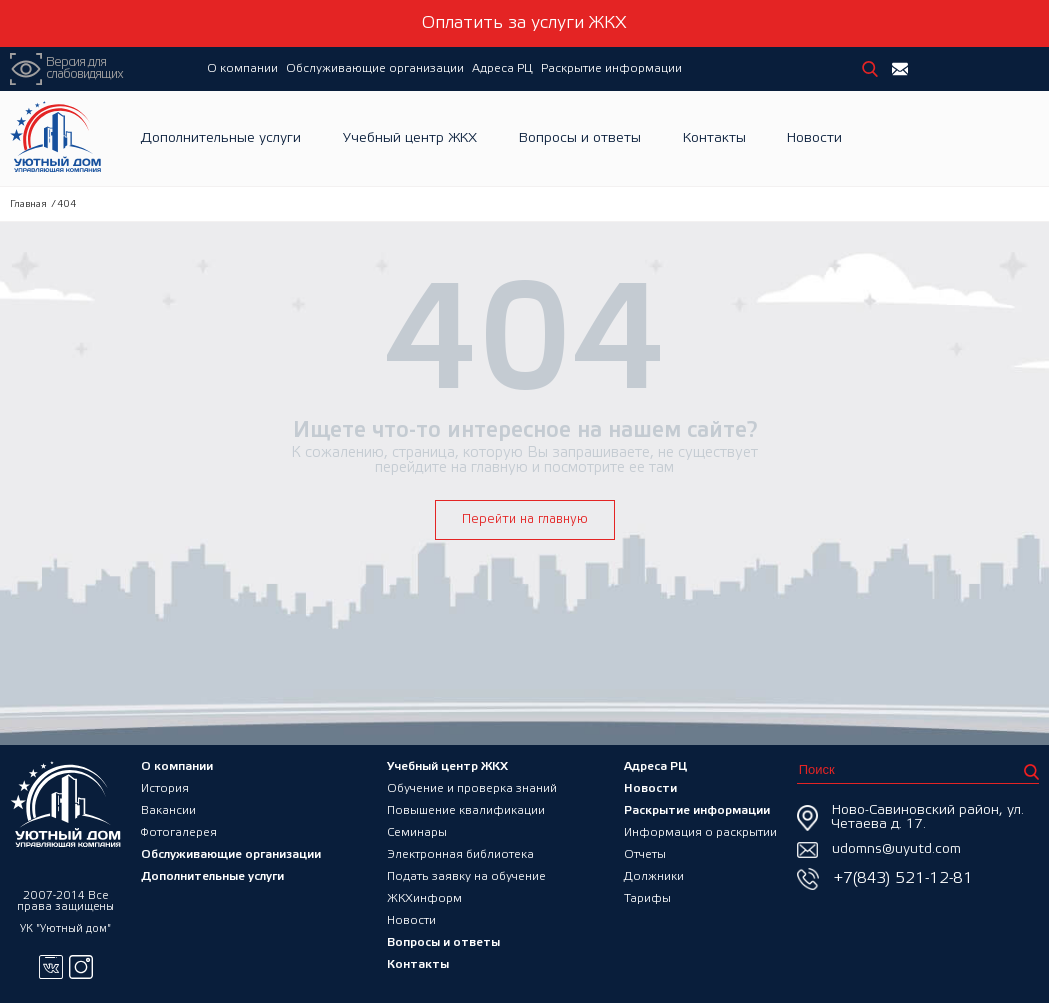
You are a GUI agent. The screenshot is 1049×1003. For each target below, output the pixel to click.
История (165, 788)
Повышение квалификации (466, 810)
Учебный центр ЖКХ (410, 138)
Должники (654, 876)
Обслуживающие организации (375, 68)
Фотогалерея (179, 832)
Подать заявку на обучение (466, 876)
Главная (28, 204)
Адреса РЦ (502, 68)
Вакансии (168, 810)
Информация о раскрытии (700, 832)
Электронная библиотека (460, 854)
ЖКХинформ (424, 898)
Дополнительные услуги (221, 138)
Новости (814, 138)
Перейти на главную (525, 519)
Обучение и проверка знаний (472, 788)
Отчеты (645, 854)
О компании (242, 68)
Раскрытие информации (611, 68)
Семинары (417, 832)
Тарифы (647, 898)
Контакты (714, 138)
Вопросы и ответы (580, 138)
